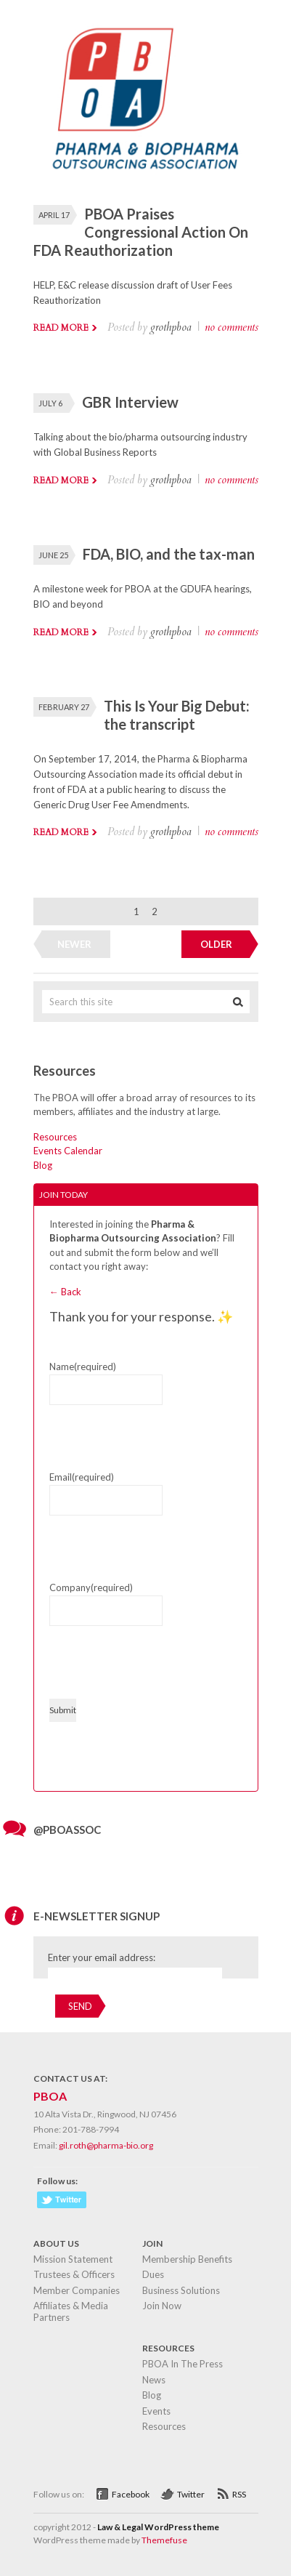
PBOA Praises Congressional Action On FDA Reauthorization (140, 232)
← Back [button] (65, 1291)
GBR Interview (130, 402)
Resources (55, 1137)
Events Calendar (67, 1150)
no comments (231, 327)
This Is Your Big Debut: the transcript (177, 715)
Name (82, 1366)
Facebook (130, 2494)
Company (91, 1587)
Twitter (191, 2494)
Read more (61, 328)
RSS (239, 2494)
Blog (42, 1165)
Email (81, 1477)
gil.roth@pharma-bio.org (106, 2145)
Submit (62, 1709)
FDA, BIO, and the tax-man (169, 554)
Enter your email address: (101, 1957)
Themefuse (164, 2540)
